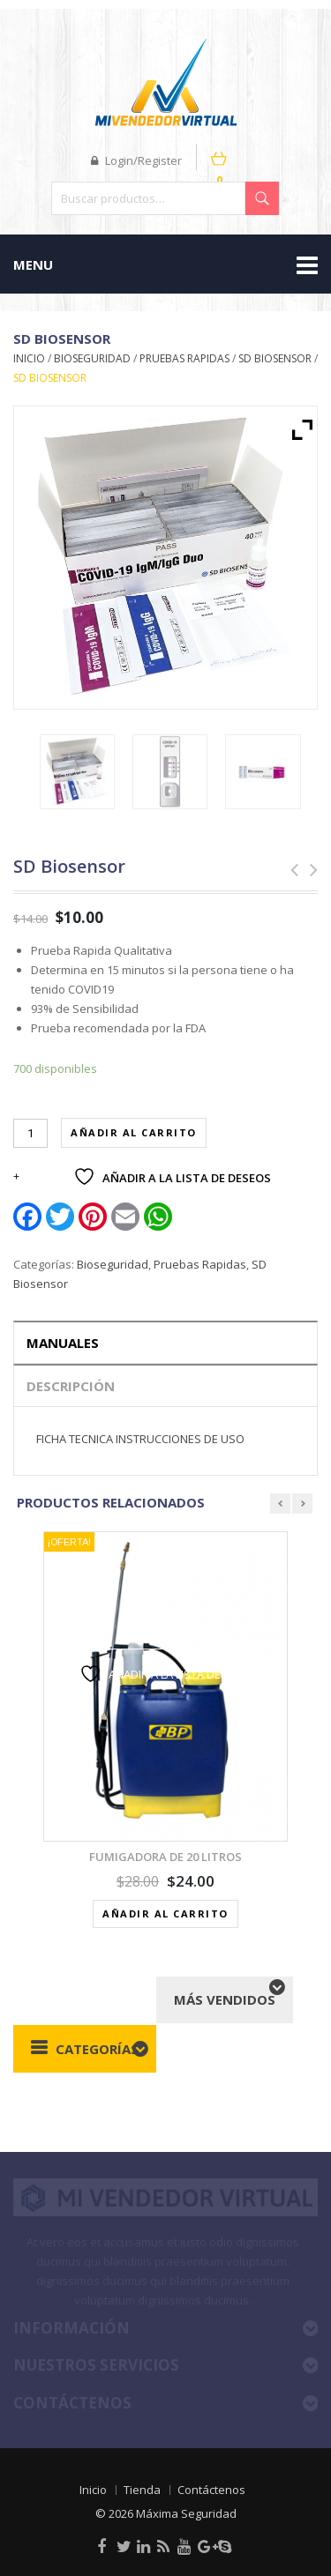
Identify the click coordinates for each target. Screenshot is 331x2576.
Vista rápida (172, 1630)
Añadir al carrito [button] (165, 1913)
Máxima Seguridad (186, 2513)
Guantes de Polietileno (288, 870)
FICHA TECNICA (74, 1439)
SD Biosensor (275, 358)
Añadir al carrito (134, 1132)
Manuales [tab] (62, 1342)
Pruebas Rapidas (184, 358)
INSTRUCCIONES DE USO (180, 1439)
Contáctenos (211, 2490)
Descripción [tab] (70, 1386)
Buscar (262, 198)
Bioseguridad (92, 358)
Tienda (142, 2490)
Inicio (29, 358)
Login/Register (136, 160)
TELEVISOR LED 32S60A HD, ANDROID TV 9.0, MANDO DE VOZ (308, 870)
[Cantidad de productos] (30, 1133)
